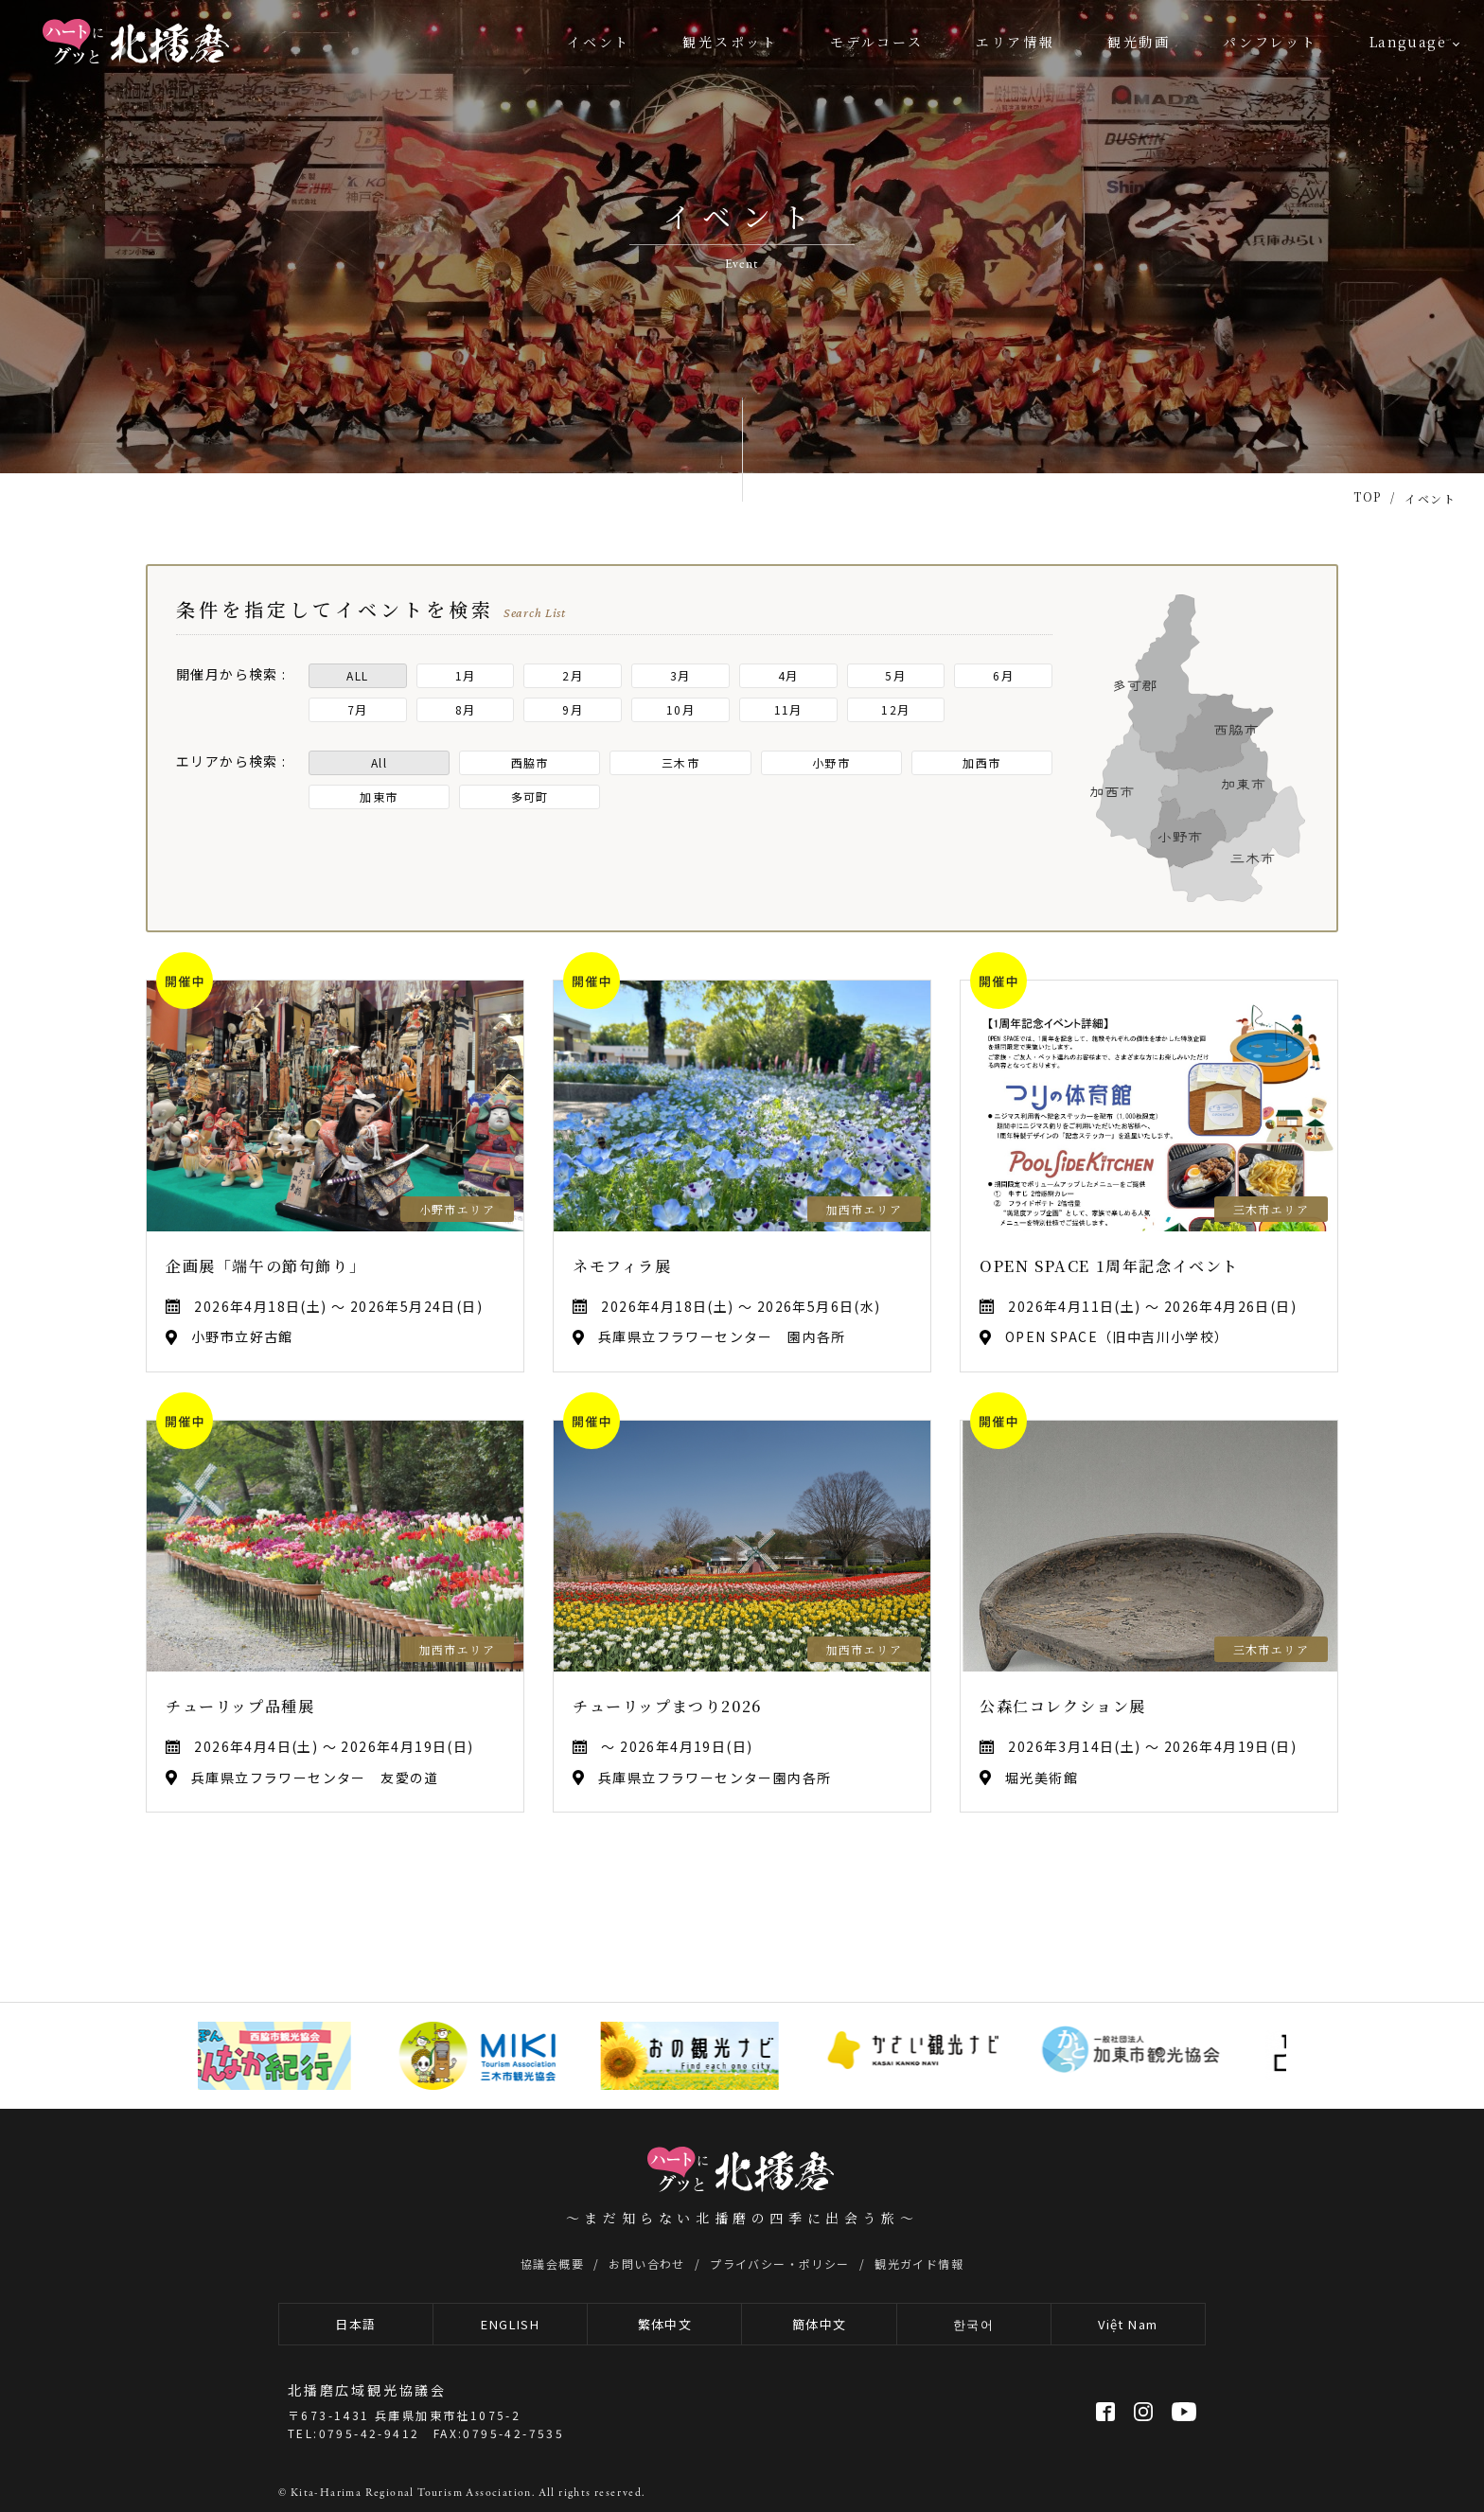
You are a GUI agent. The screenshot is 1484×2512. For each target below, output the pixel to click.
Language (1407, 41)
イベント (598, 41)
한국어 (973, 2324)
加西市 (981, 762)
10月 (680, 709)
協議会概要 (552, 2263)
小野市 (831, 762)
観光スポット (730, 41)
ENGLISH (510, 2324)
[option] (269, 2056)
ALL (357, 675)
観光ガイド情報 (918, 2263)
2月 (572, 675)
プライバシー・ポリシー (779, 2263)
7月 (357, 709)
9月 (572, 709)
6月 (1003, 675)
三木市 (680, 762)
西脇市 (530, 762)
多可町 (530, 796)
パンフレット (1270, 41)
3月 (680, 675)
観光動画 (1139, 41)
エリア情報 (1015, 41)
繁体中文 (665, 2324)
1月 (465, 675)
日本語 (355, 2324)
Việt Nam (1127, 2324)
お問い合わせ (646, 2263)
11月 (788, 709)
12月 (895, 709)
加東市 (379, 796)
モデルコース (877, 41)
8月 (465, 709)
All (379, 762)
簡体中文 (819, 2324)
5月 (895, 675)
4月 (788, 675)
